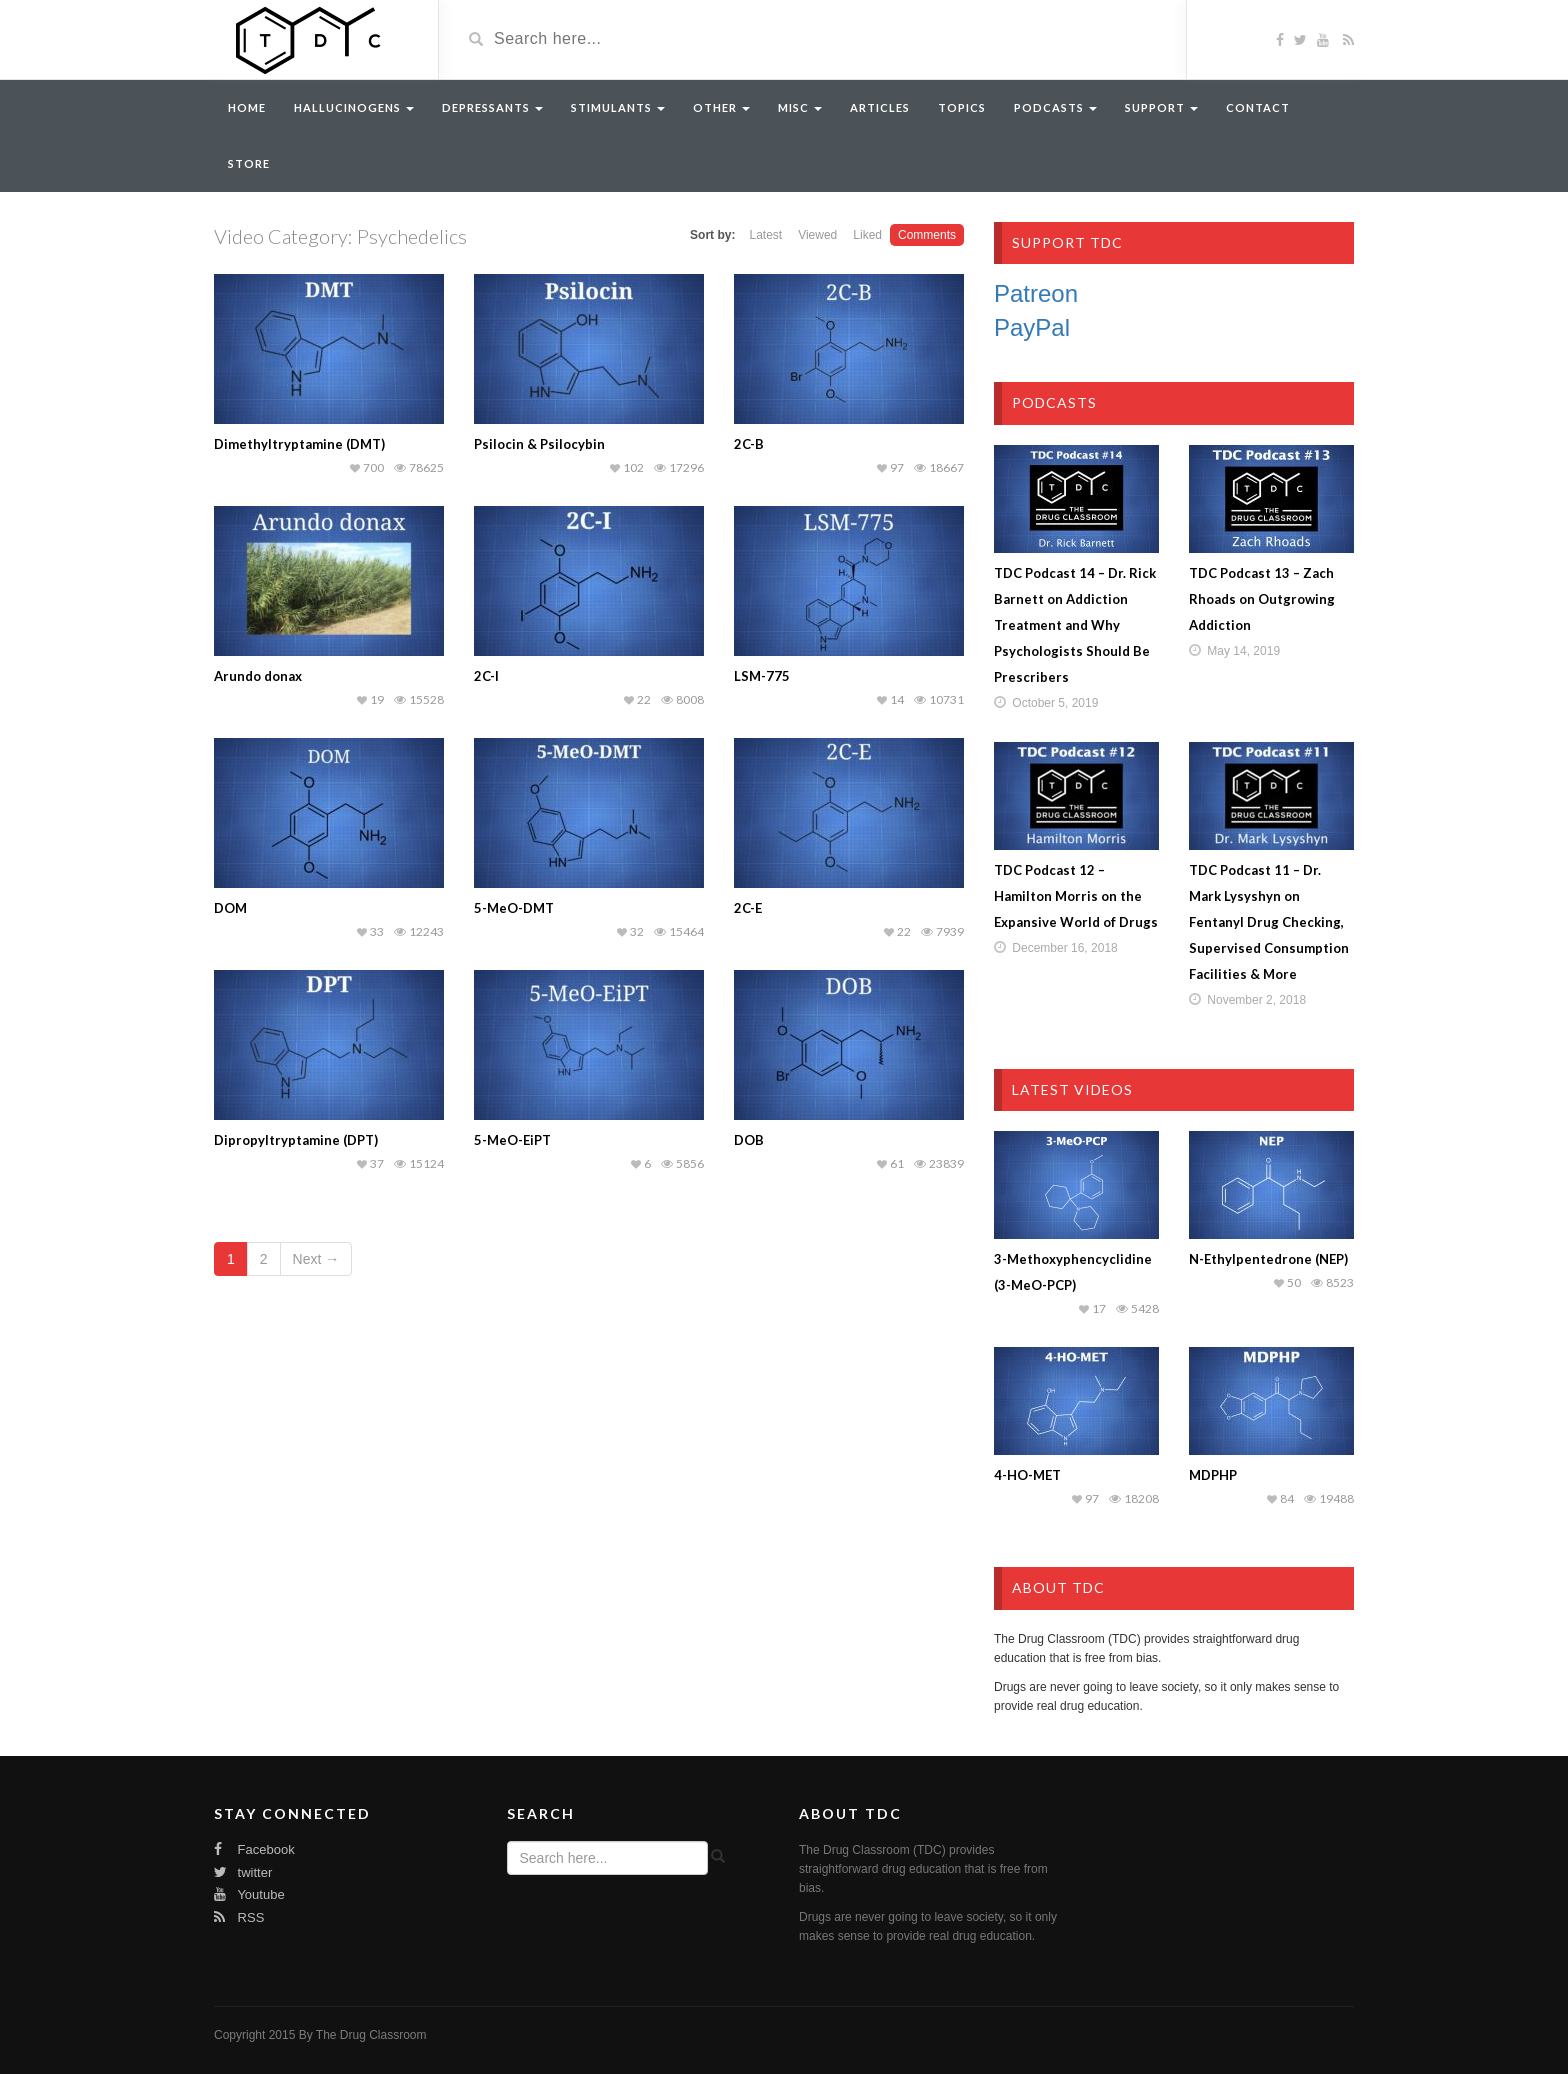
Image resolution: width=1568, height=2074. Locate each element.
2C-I (486, 676)
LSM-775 (762, 676)
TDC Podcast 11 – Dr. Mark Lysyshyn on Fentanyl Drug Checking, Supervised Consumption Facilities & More (1269, 922)
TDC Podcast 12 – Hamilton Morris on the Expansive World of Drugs (1076, 896)
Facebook (254, 1849)
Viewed (817, 235)
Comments (927, 235)
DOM (230, 908)
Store (249, 163)
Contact (1258, 107)
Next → (316, 1259)
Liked (867, 235)
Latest (765, 235)
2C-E (748, 908)
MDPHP (1213, 1475)
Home (247, 107)
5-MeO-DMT (514, 908)
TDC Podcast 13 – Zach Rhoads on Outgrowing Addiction (1262, 599)
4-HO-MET (1027, 1475)
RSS (239, 1917)
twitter (243, 1872)
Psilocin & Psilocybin (539, 444)
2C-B (749, 444)
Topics (962, 107)
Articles (880, 107)
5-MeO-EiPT (512, 1140)
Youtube (249, 1894)
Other (721, 107)
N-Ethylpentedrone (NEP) (1268, 1259)
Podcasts (1055, 107)
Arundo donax (258, 676)
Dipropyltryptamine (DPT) (296, 1140)
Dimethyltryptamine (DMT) (299, 444)
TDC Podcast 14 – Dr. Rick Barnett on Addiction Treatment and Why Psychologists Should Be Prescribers (1075, 625)
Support (1161, 107)
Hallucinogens (354, 107)
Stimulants (618, 107)
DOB (749, 1140)
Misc (800, 107)
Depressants (492, 107)
